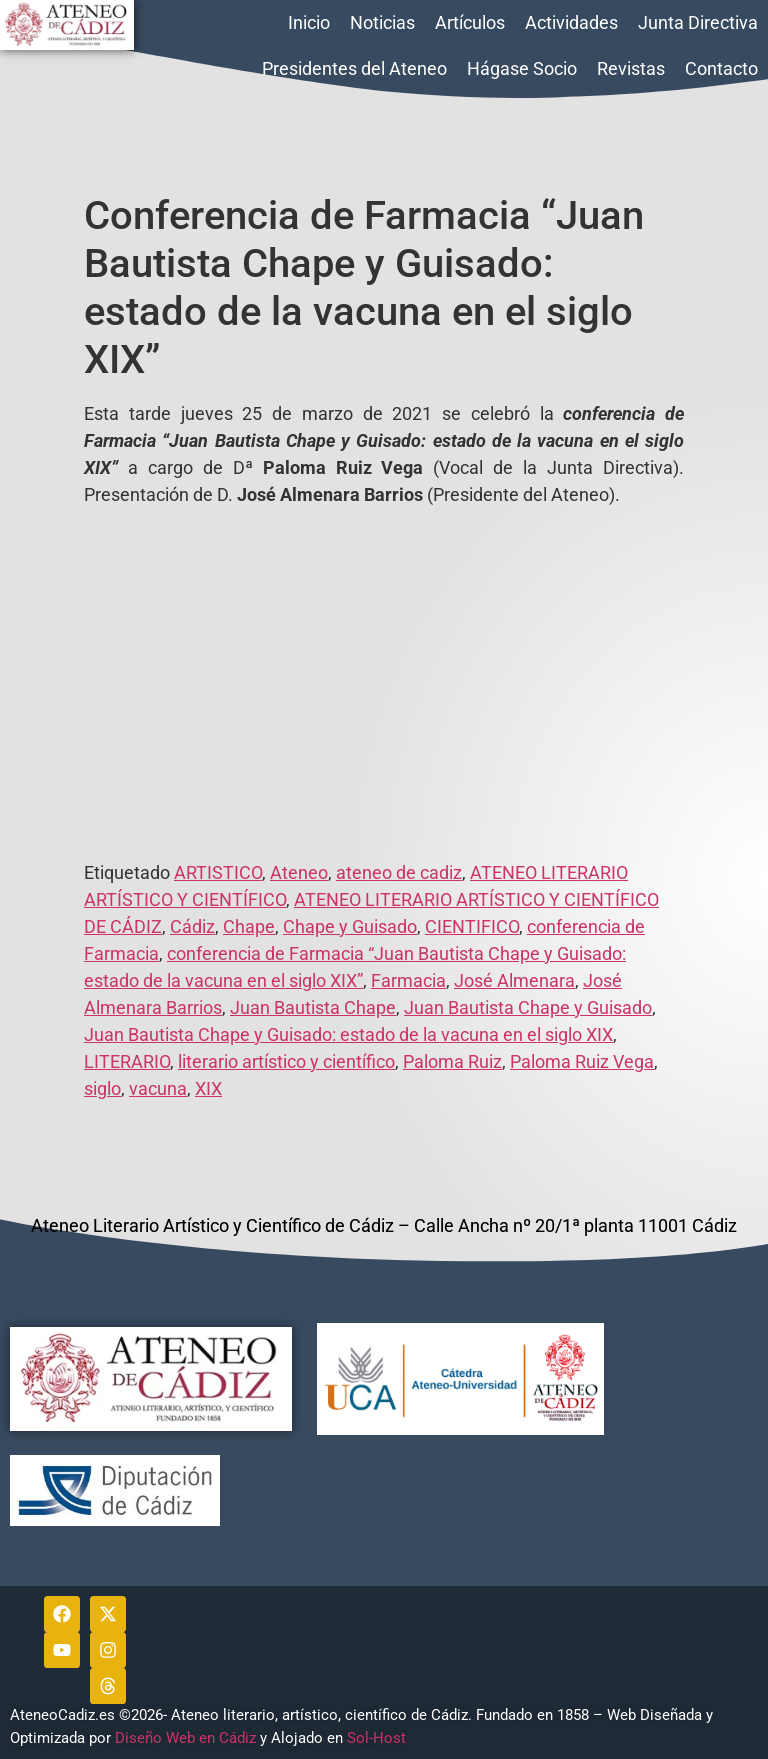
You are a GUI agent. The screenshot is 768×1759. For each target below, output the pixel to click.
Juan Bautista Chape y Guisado (528, 1007)
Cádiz (192, 926)
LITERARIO (127, 1061)
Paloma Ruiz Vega (582, 1061)
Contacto (721, 68)
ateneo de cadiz (399, 872)
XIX (208, 1088)
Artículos (470, 22)
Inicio (309, 22)
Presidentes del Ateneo (354, 68)
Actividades (571, 22)
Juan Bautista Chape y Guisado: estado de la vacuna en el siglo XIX (348, 1034)
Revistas (631, 68)
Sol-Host (378, 1738)
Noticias (382, 22)
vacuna (158, 1088)
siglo (102, 1088)
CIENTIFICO (472, 926)
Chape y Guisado (350, 926)
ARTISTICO (218, 872)
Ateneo (299, 872)
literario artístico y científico (286, 1061)
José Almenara (514, 980)
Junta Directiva (698, 22)
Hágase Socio (522, 68)
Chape (249, 926)
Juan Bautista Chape (313, 1007)
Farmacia (408, 980)
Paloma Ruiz (452, 1061)
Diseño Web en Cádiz (185, 1738)
